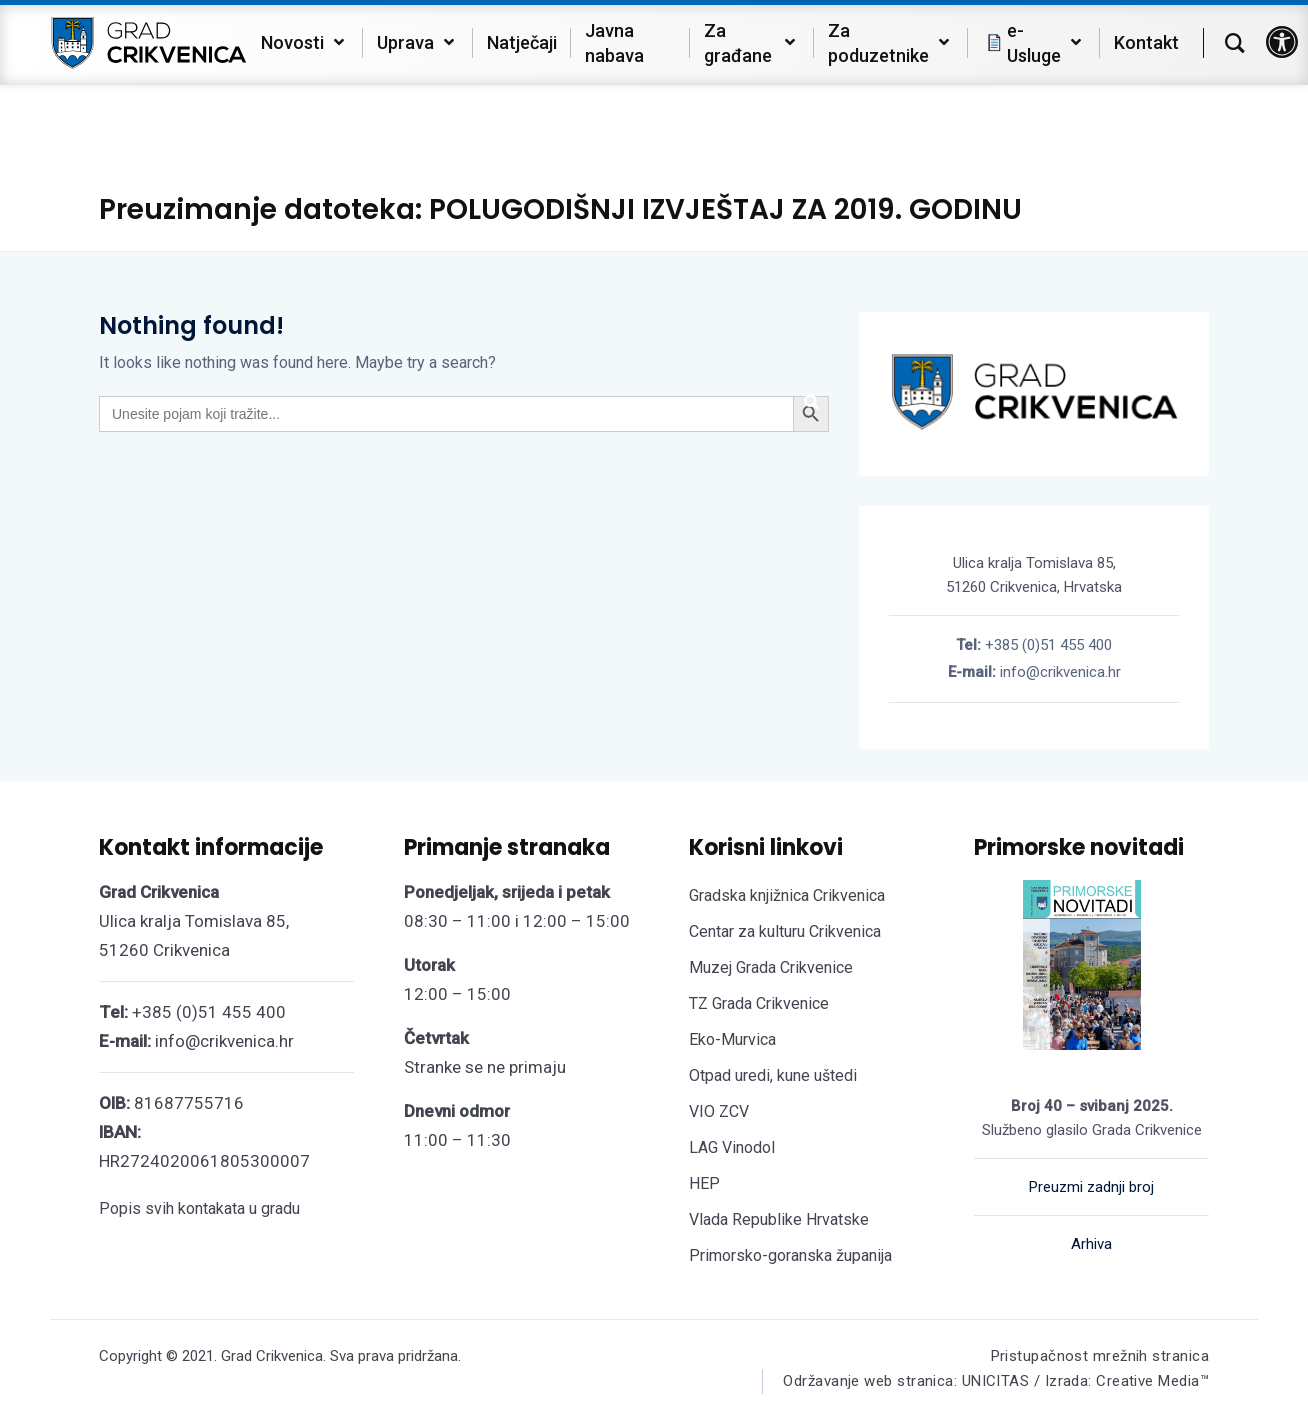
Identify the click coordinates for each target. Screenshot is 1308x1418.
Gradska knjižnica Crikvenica (787, 895)
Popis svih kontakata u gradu (199, 1208)
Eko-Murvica (732, 1039)
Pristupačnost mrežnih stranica (1100, 1356)
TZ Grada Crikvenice (759, 1003)
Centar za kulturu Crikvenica (785, 931)
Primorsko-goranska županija (790, 1255)
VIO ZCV (719, 1111)
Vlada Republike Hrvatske (779, 1219)
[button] (1282, 42)
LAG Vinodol (732, 1147)
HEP (704, 1183)
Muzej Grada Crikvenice (771, 967)
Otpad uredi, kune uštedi (773, 1075)
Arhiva (1091, 1244)
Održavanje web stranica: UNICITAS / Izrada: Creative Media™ (996, 1381)
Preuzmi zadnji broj (1091, 1187)
